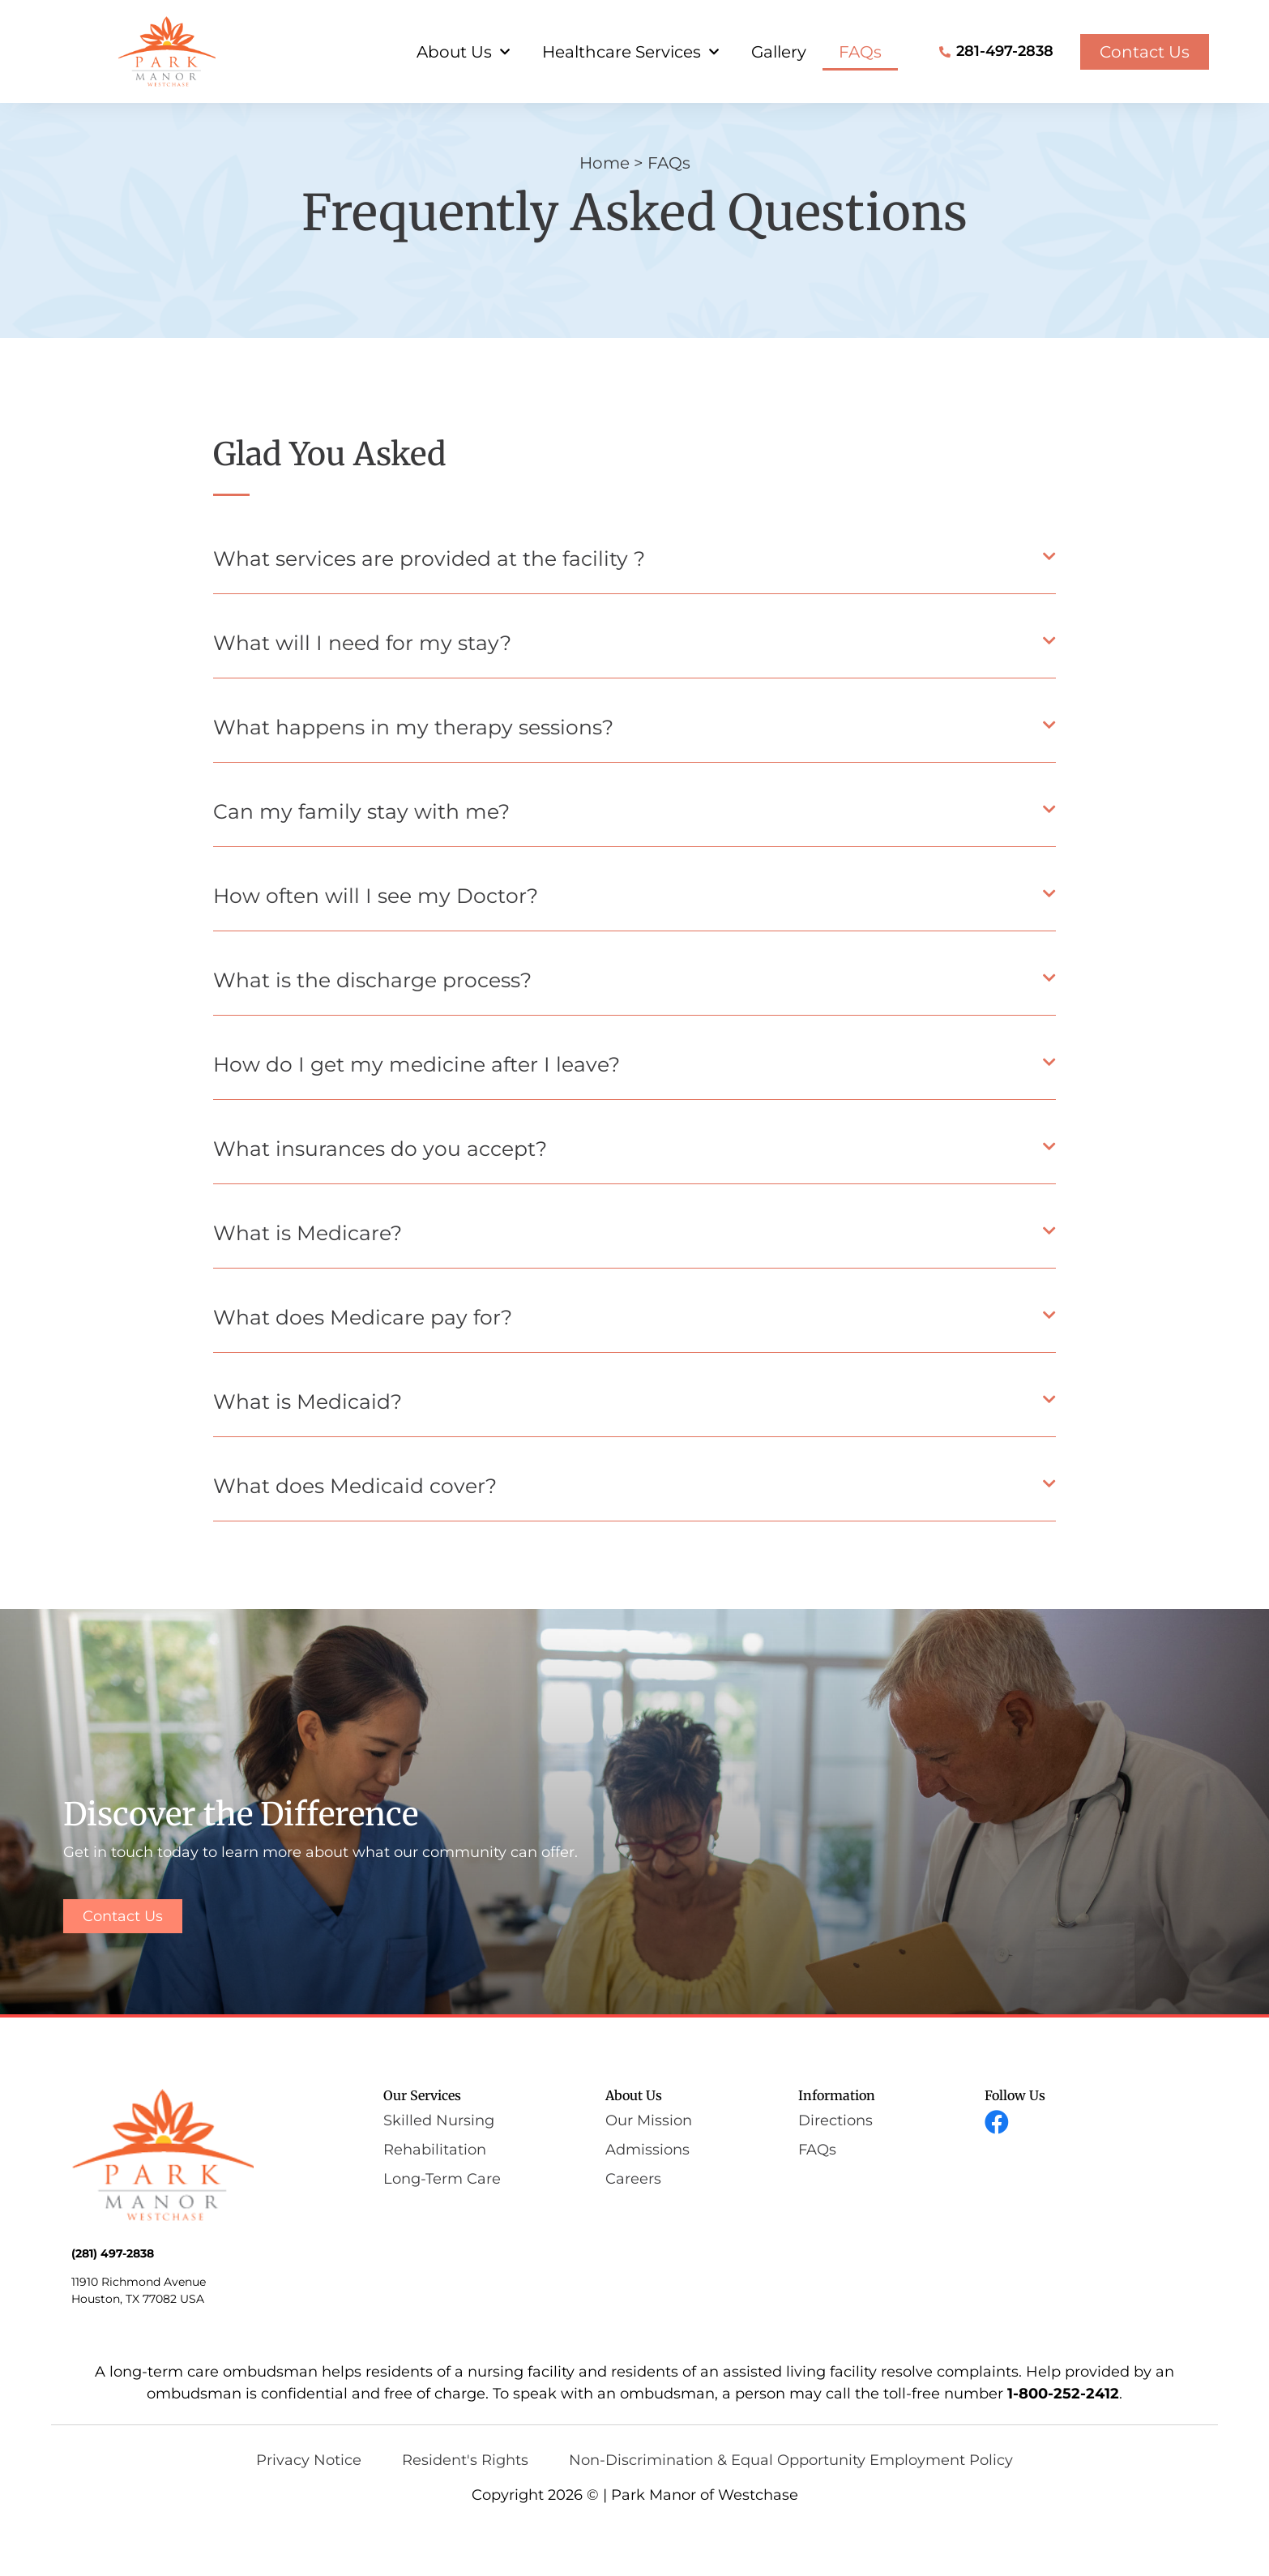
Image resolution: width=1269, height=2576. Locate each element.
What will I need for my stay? (362, 691)
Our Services (422, 2145)
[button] (634, 612)
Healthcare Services (630, 52)
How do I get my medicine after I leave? (416, 1113)
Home (604, 211)
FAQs (860, 52)
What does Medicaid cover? (355, 1534)
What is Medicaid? (307, 1450)
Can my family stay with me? (361, 860)
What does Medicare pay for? (362, 1366)
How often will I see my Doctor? (375, 944)
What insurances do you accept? (380, 1197)
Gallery (778, 52)
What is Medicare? (307, 1281)
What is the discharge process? (372, 1028)
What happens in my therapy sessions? (413, 776)
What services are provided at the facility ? (429, 607)
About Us (463, 52)
